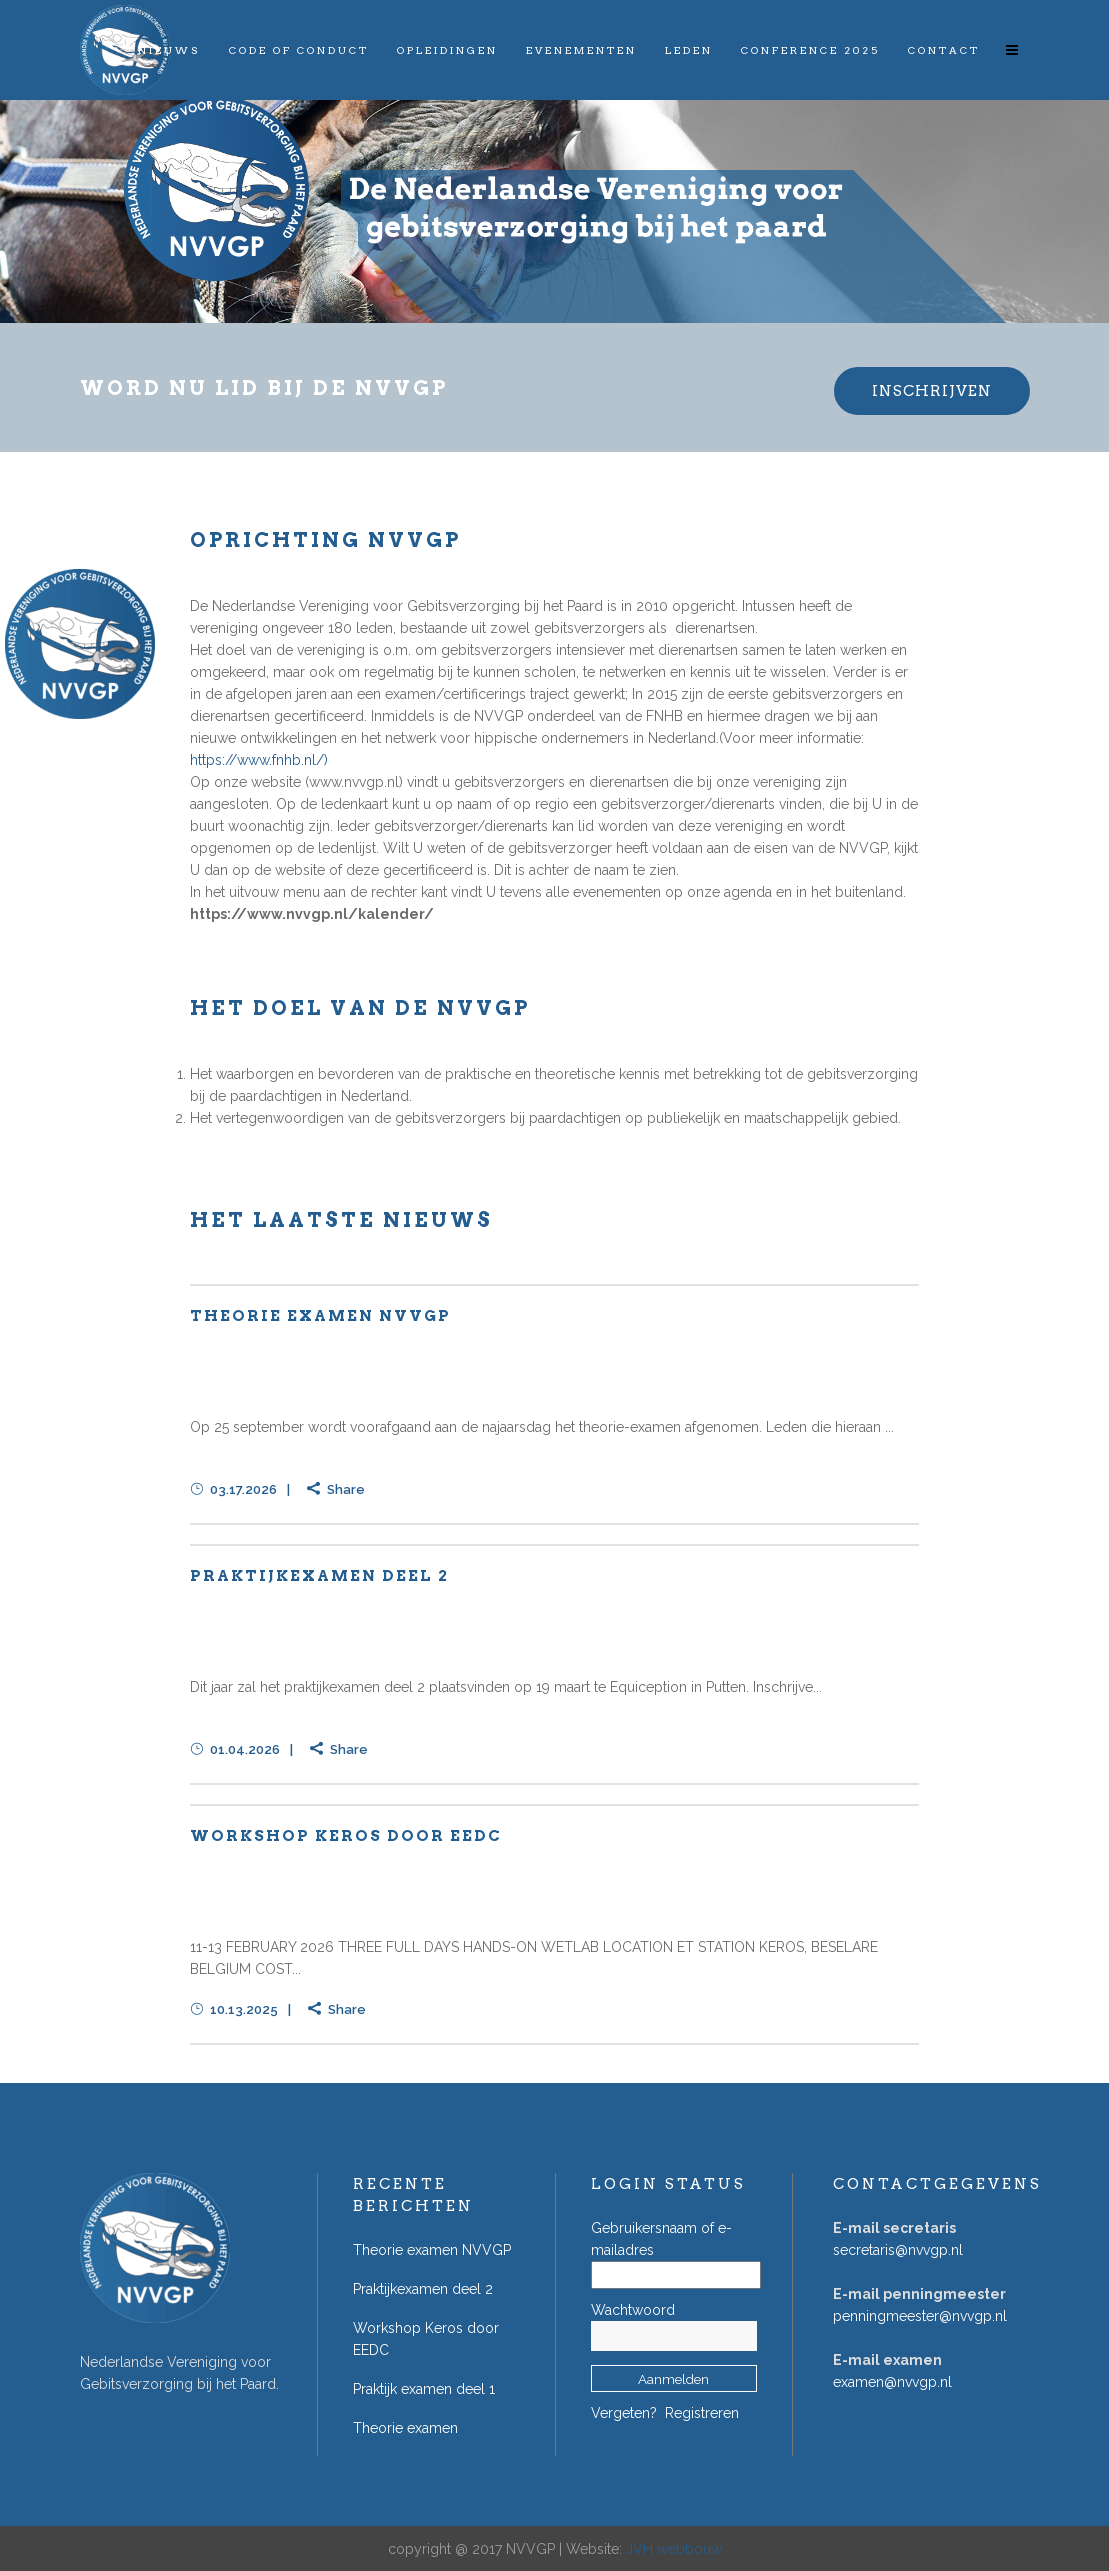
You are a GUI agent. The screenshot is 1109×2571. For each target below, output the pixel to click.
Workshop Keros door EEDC (346, 1836)
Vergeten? (624, 2413)
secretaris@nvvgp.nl (898, 2250)
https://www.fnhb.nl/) (259, 760)
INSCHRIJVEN (932, 391)
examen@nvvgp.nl (892, 2382)
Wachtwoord (633, 2310)
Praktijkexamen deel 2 (319, 1576)
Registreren (702, 2413)
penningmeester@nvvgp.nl (920, 2316)
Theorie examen (405, 2428)
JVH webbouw (674, 2549)
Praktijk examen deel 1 (424, 2389)
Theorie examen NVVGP (320, 1316)
